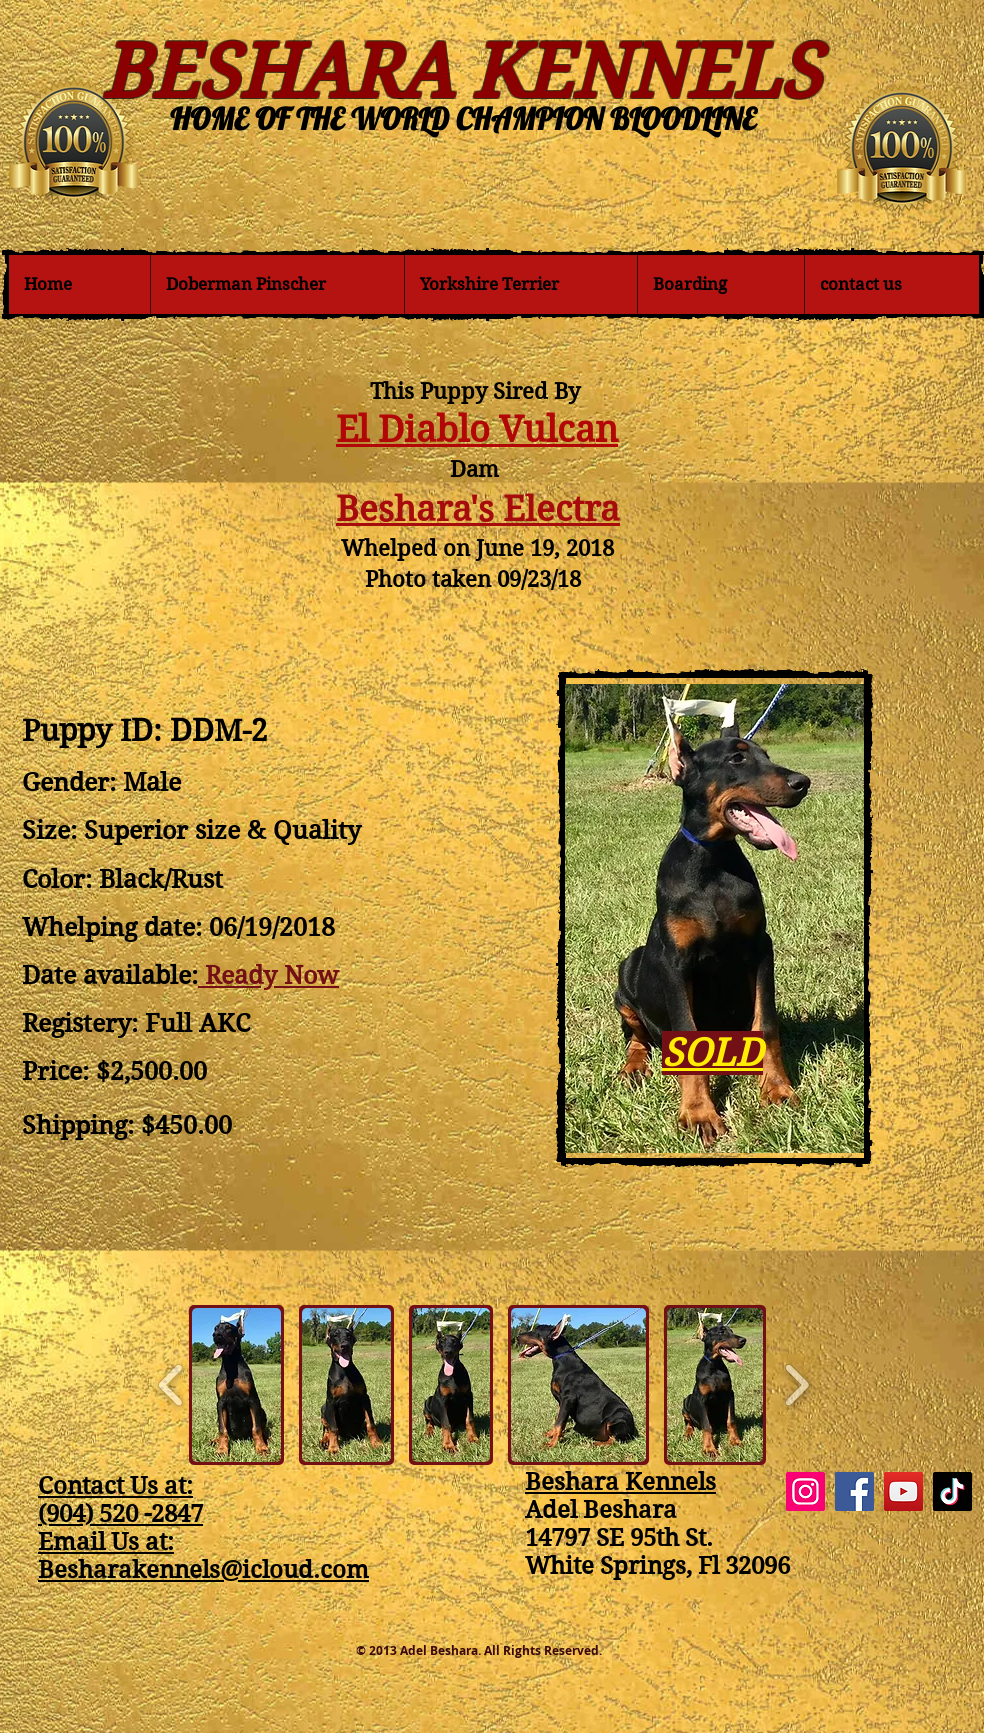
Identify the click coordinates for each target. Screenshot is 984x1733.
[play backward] (171, 1385)
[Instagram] (805, 1491)
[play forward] (796, 1385)
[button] (236, 1385)
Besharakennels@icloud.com (203, 1570)
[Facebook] (854, 1491)
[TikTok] (952, 1491)
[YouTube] (903, 1491)
